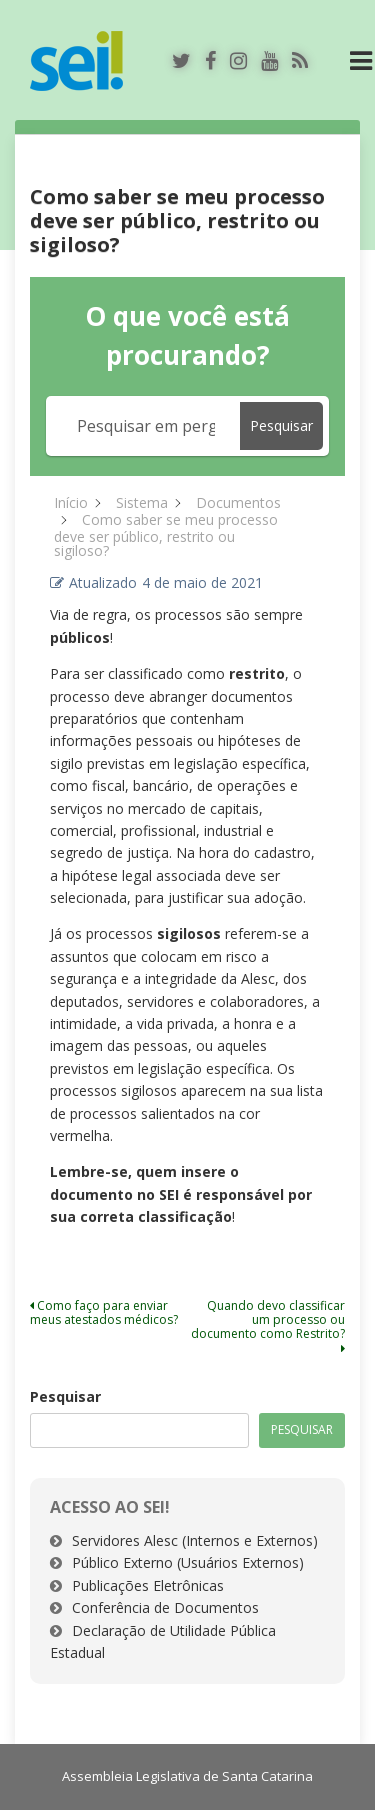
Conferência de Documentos (165, 1607)
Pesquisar (65, 1396)
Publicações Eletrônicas (148, 1585)
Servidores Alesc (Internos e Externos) (195, 1540)
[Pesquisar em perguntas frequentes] (146, 426)
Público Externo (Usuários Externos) (188, 1562)
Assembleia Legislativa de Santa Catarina (187, 1776)
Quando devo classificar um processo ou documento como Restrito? (268, 1326)
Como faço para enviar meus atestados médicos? (104, 1312)
